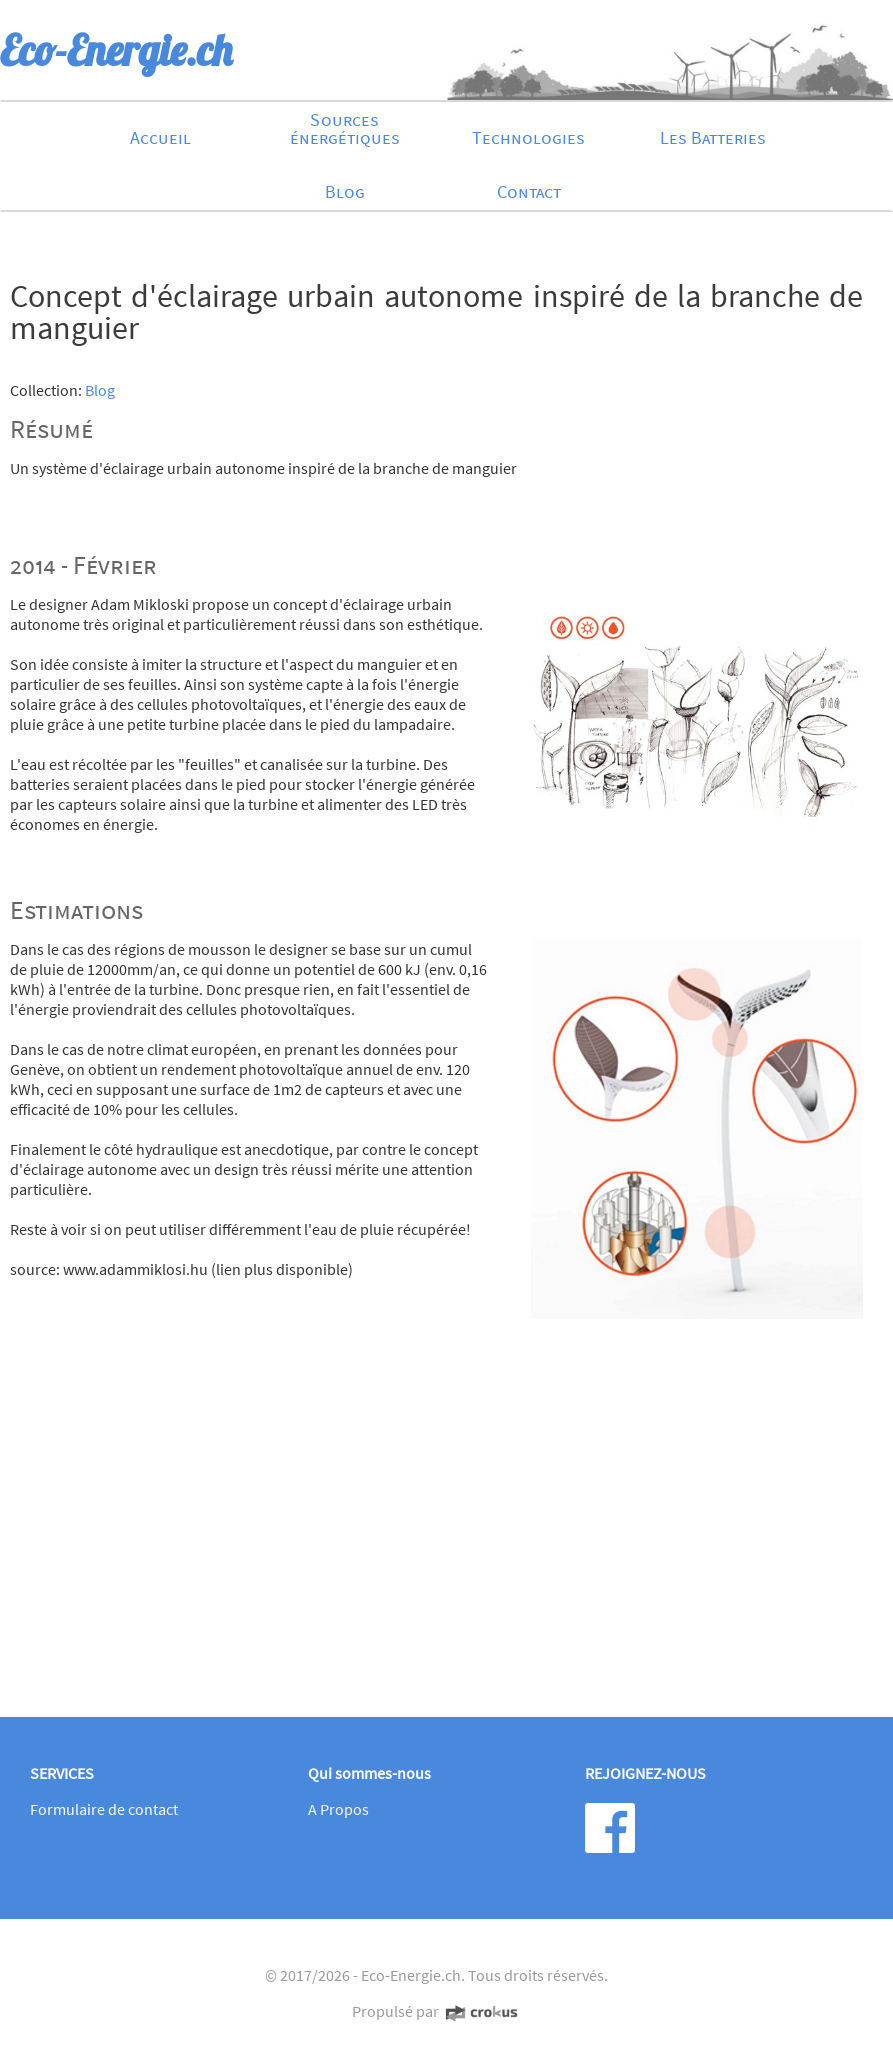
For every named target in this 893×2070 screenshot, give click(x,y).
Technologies (528, 137)
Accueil (160, 137)
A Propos (338, 1809)
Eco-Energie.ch (411, 1975)
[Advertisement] (436, 1541)
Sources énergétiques (345, 128)
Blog (345, 191)
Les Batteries (713, 137)
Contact (529, 191)
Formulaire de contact (104, 1809)
